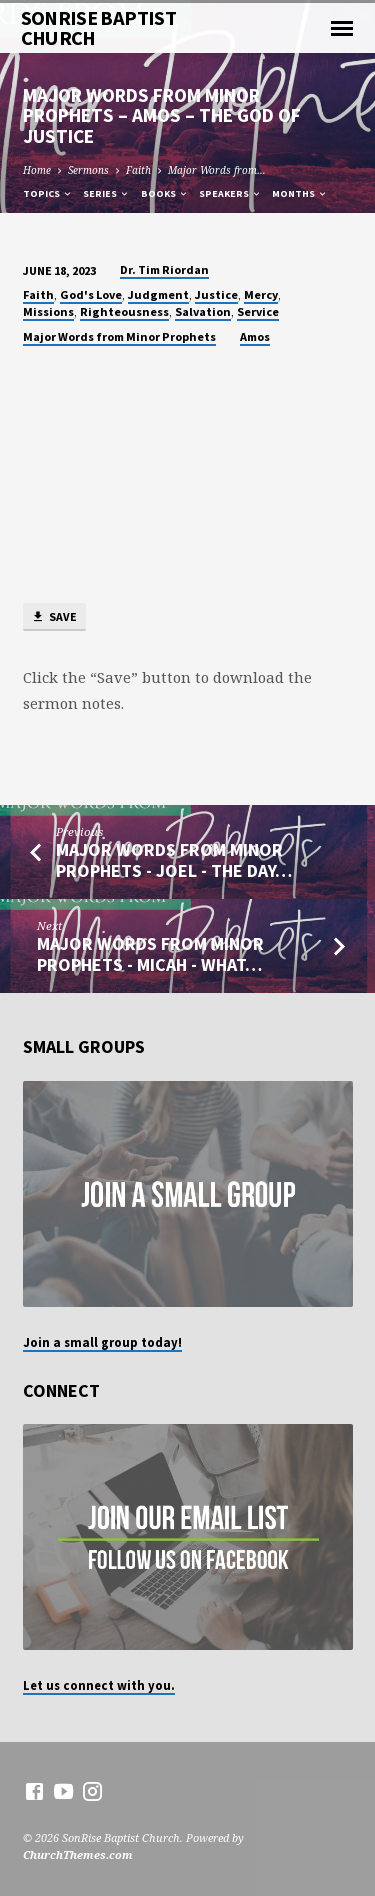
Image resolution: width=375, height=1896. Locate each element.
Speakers (230, 193)
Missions (48, 311)
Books (165, 193)
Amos (255, 336)
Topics (48, 193)
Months (300, 193)
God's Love (91, 294)
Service (258, 311)
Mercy (261, 294)
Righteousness (124, 311)
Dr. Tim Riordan (164, 269)
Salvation (203, 311)
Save (54, 617)
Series (106, 193)
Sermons (88, 170)
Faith (138, 170)
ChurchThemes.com (78, 1854)
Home (37, 170)
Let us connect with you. (99, 1685)
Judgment (158, 294)
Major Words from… (217, 170)
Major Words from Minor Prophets (119, 336)
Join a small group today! (102, 1342)
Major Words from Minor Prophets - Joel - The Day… (174, 859)
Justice (216, 294)
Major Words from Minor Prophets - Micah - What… (150, 953)
